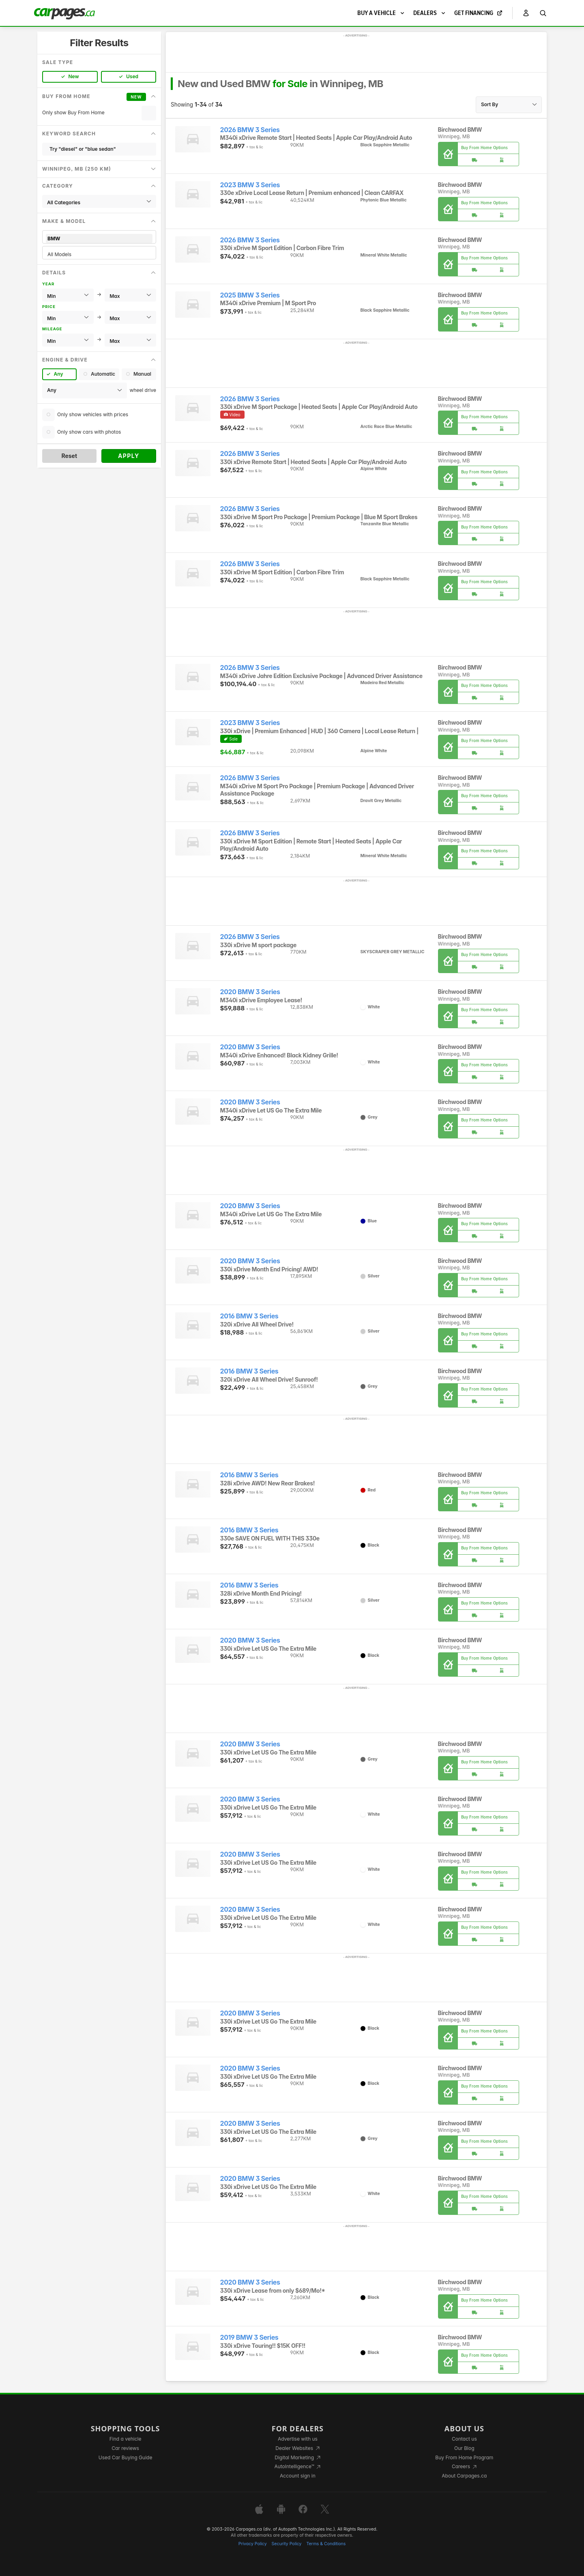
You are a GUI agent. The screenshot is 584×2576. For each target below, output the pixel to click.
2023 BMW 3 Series (250, 185)
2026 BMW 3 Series (250, 130)
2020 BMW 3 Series (250, 992)
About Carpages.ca (464, 2476)
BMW (99, 238)
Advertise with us (298, 2439)
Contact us (464, 2439)
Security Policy (287, 2543)
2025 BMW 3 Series (250, 295)
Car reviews (125, 2448)
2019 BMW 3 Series (249, 2337)
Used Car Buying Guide (125, 2457)
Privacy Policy (252, 2543)
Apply (129, 455)
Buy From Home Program (464, 2457)
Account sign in (298, 2476)
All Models (99, 254)
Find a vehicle (126, 2439)
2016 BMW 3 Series (249, 1316)
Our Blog (464, 2448)
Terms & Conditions (326, 2543)
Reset (69, 455)
